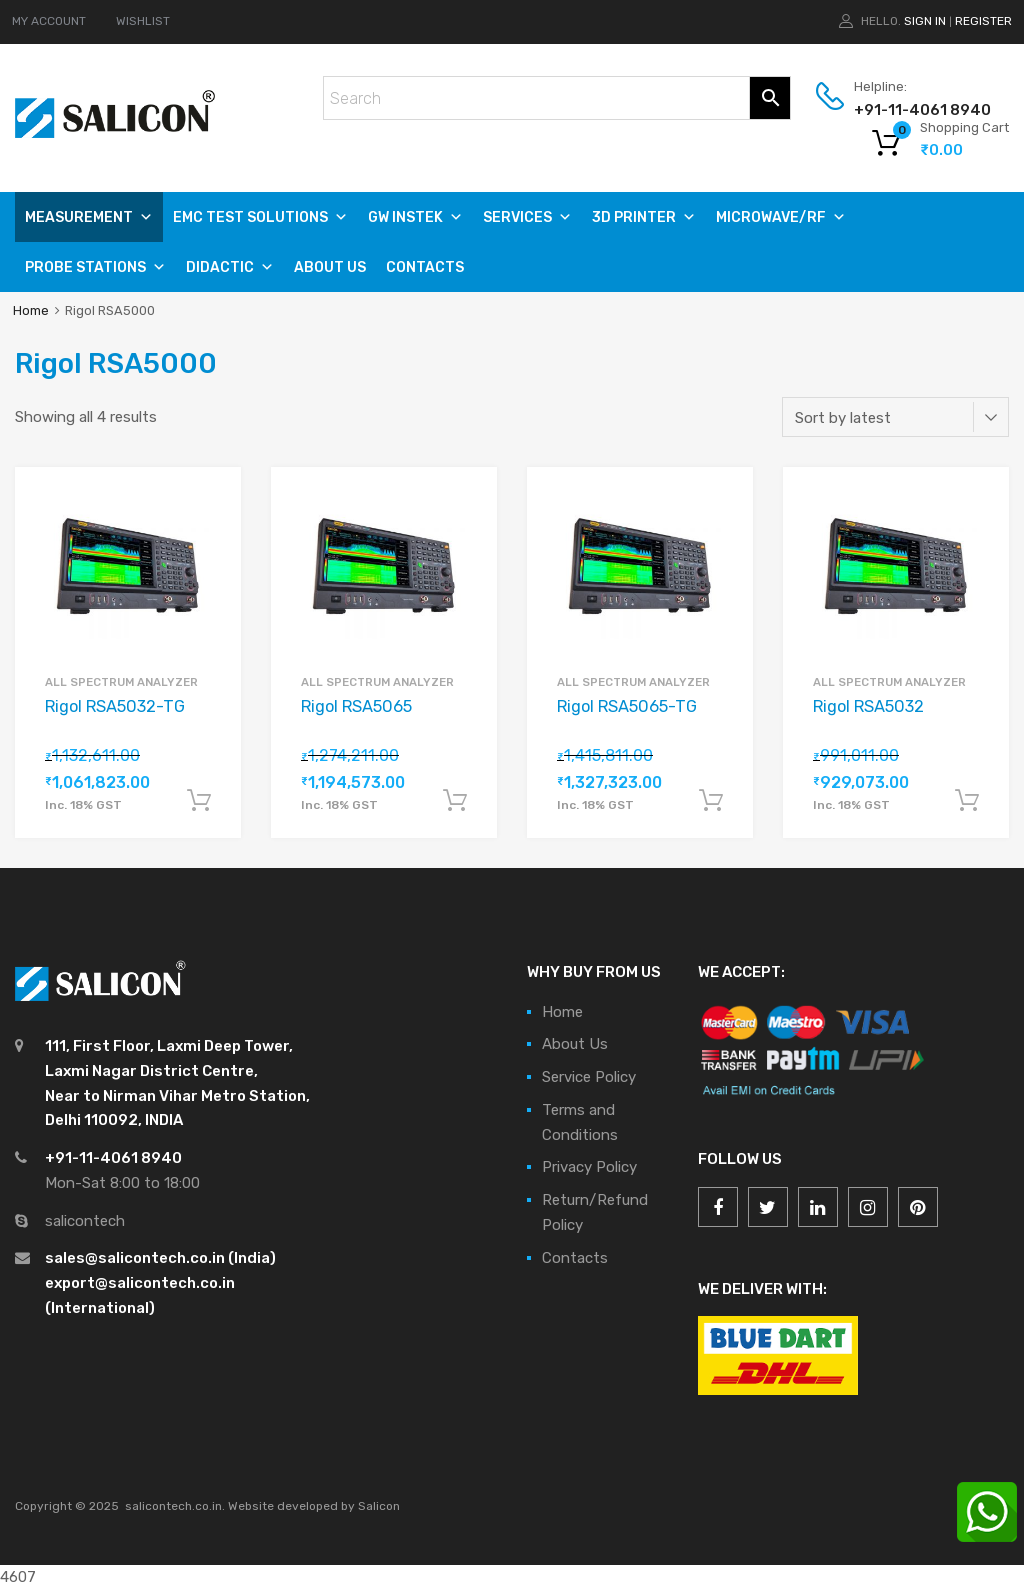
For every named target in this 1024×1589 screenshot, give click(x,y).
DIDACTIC (230, 267)
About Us (330, 267)
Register (983, 21)
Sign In (925, 21)
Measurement (89, 217)
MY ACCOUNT (49, 21)
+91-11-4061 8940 (903, 110)
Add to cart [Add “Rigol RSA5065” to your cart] (455, 801)
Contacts (425, 267)
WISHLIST (143, 21)
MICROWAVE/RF (781, 217)
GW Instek (415, 217)
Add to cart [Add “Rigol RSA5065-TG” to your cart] (711, 801)
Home (31, 310)
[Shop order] (895, 417)
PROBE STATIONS (95, 267)
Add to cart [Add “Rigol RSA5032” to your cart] (967, 801)
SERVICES (527, 217)
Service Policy (589, 1077)
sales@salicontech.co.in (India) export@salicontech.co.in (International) (160, 1283)
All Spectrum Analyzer (121, 682)
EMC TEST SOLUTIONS (260, 217)
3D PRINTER (644, 217)
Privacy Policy (589, 1167)
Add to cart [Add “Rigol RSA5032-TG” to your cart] (199, 801)
